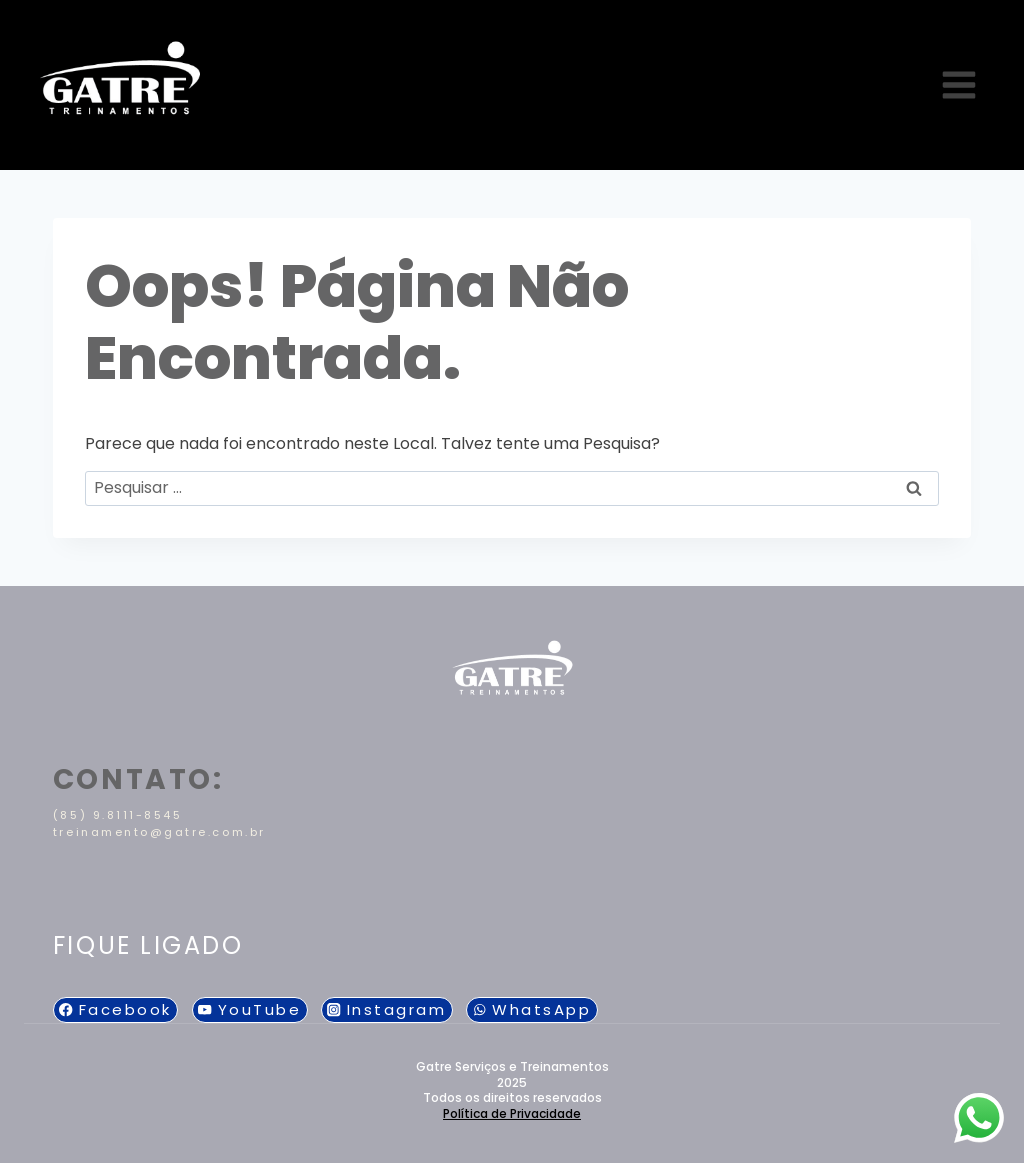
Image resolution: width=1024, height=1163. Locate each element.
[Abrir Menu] (958, 84)
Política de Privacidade (512, 1113)
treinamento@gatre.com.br (159, 832)
